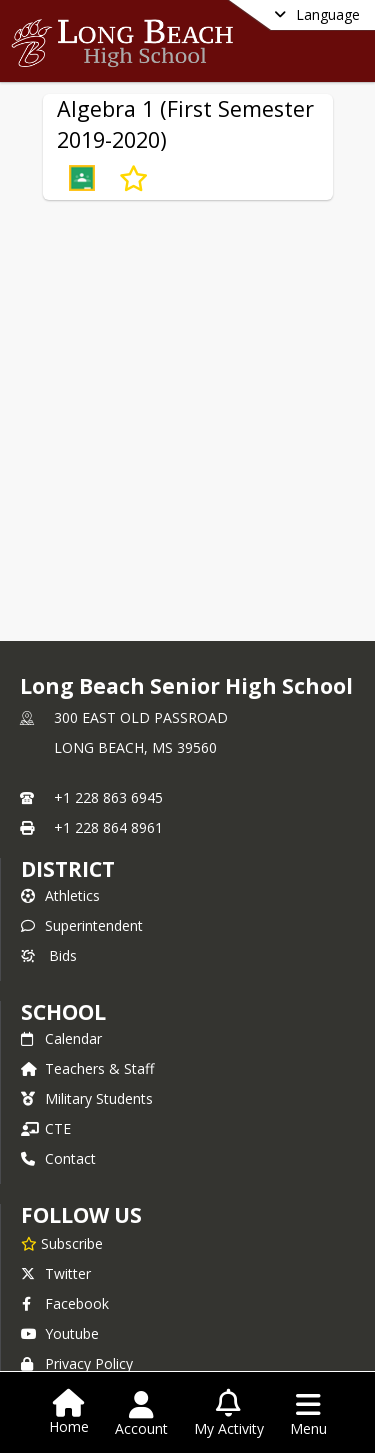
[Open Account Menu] (141, 1414)
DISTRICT (68, 869)
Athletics (60, 895)
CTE (46, 1128)
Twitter (56, 1273)
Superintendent (82, 925)
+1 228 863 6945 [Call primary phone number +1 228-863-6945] (108, 797)
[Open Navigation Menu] (308, 1414)
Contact (58, 1158)
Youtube (60, 1333)
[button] (82, 178)
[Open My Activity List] (229, 1414)
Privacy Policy (77, 1363)
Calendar (61, 1038)
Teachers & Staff (87, 1068)
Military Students (87, 1098)
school (63, 1012)
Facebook (65, 1303)
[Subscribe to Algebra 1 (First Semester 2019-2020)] (133, 178)
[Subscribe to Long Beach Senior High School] (62, 1243)
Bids (49, 955)
